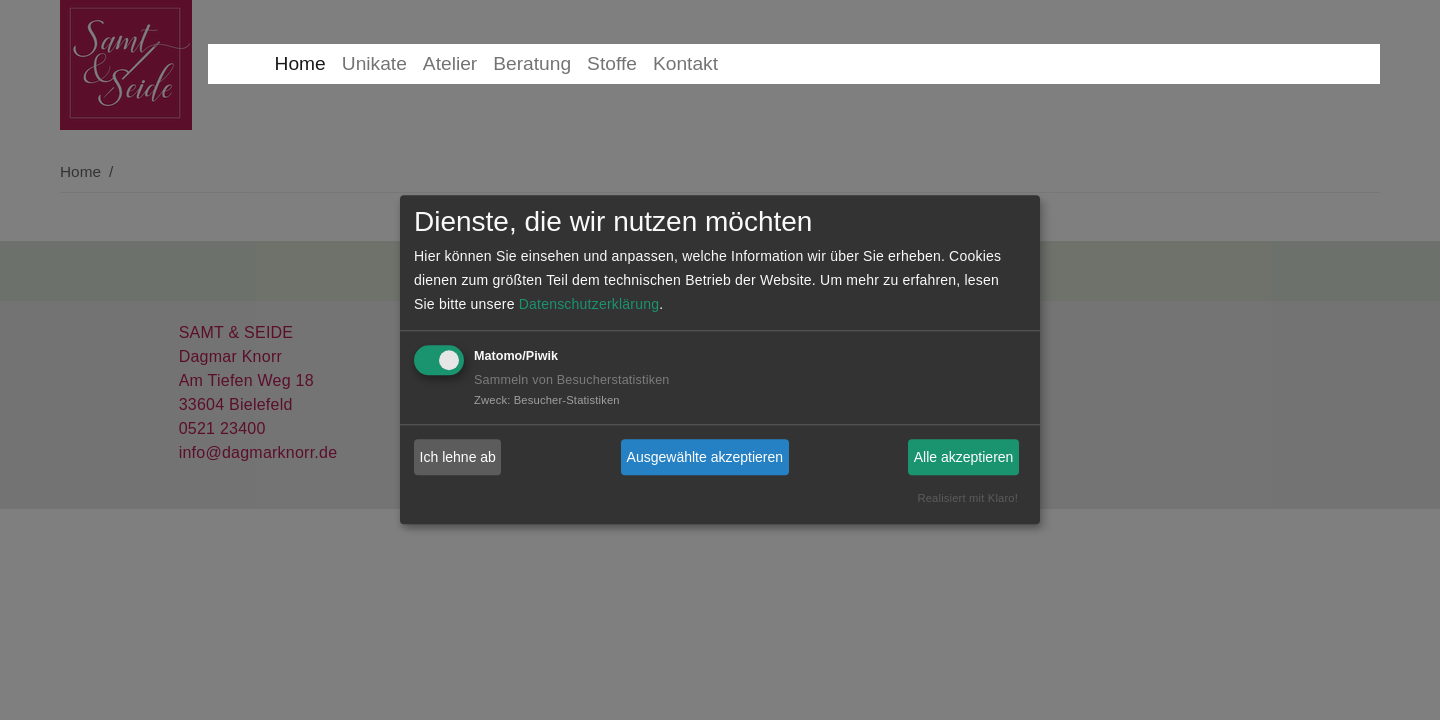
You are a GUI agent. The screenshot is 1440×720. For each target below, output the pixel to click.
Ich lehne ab (458, 457)
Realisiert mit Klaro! (967, 499)
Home (300, 63)
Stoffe (612, 63)
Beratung (532, 63)
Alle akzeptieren (964, 457)
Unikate (374, 63)
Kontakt (685, 63)
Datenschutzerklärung (589, 305)
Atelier (450, 63)
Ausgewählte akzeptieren (705, 457)
